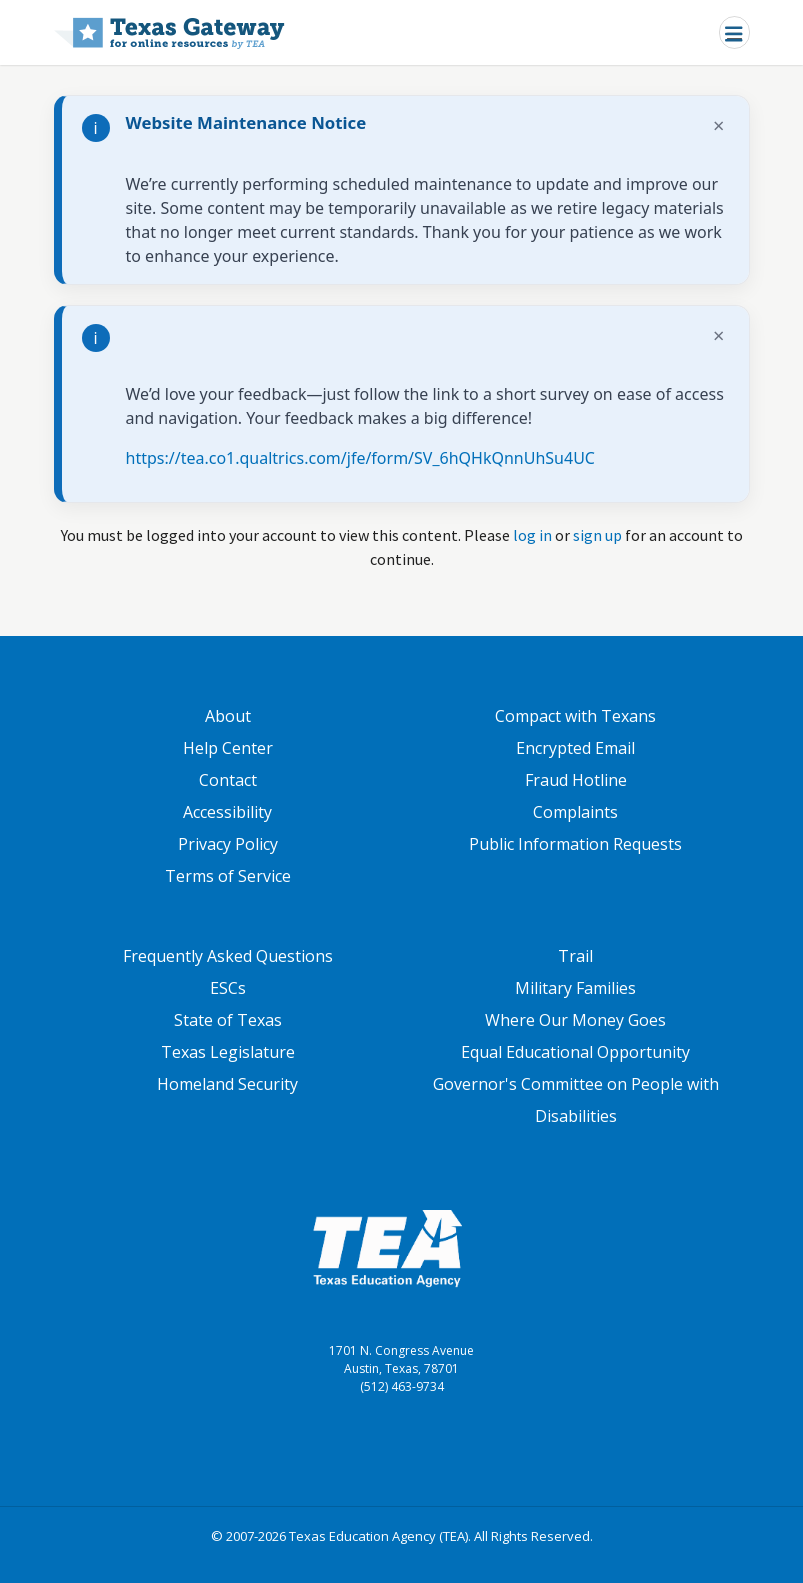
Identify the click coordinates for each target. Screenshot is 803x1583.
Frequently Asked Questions (228, 956)
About (228, 716)
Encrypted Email (575, 748)
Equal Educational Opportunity (575, 1052)
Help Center (228, 748)
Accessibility (227, 812)
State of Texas (228, 1020)
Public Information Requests (575, 844)
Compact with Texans (575, 716)
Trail (575, 956)
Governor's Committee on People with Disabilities (576, 1100)
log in (532, 535)
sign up (597, 535)
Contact (228, 780)
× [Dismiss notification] (718, 125)
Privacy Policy (228, 844)
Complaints (575, 812)
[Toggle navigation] (734, 32)
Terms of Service (228, 876)
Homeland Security (227, 1084)
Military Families (575, 988)
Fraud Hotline (576, 780)
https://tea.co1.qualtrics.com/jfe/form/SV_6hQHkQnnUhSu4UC (360, 458)
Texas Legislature (228, 1052)
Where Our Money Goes (575, 1020)
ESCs (228, 988)
